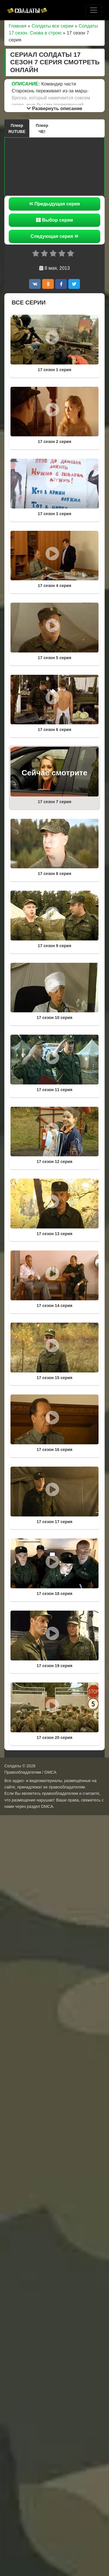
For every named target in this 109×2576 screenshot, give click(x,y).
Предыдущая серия (54, 203)
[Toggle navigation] (93, 10)
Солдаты (12, 1766)
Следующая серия (54, 236)
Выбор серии (54, 220)
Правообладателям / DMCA (30, 1772)
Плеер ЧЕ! (42, 128)
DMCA (47, 1806)
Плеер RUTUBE (16, 128)
